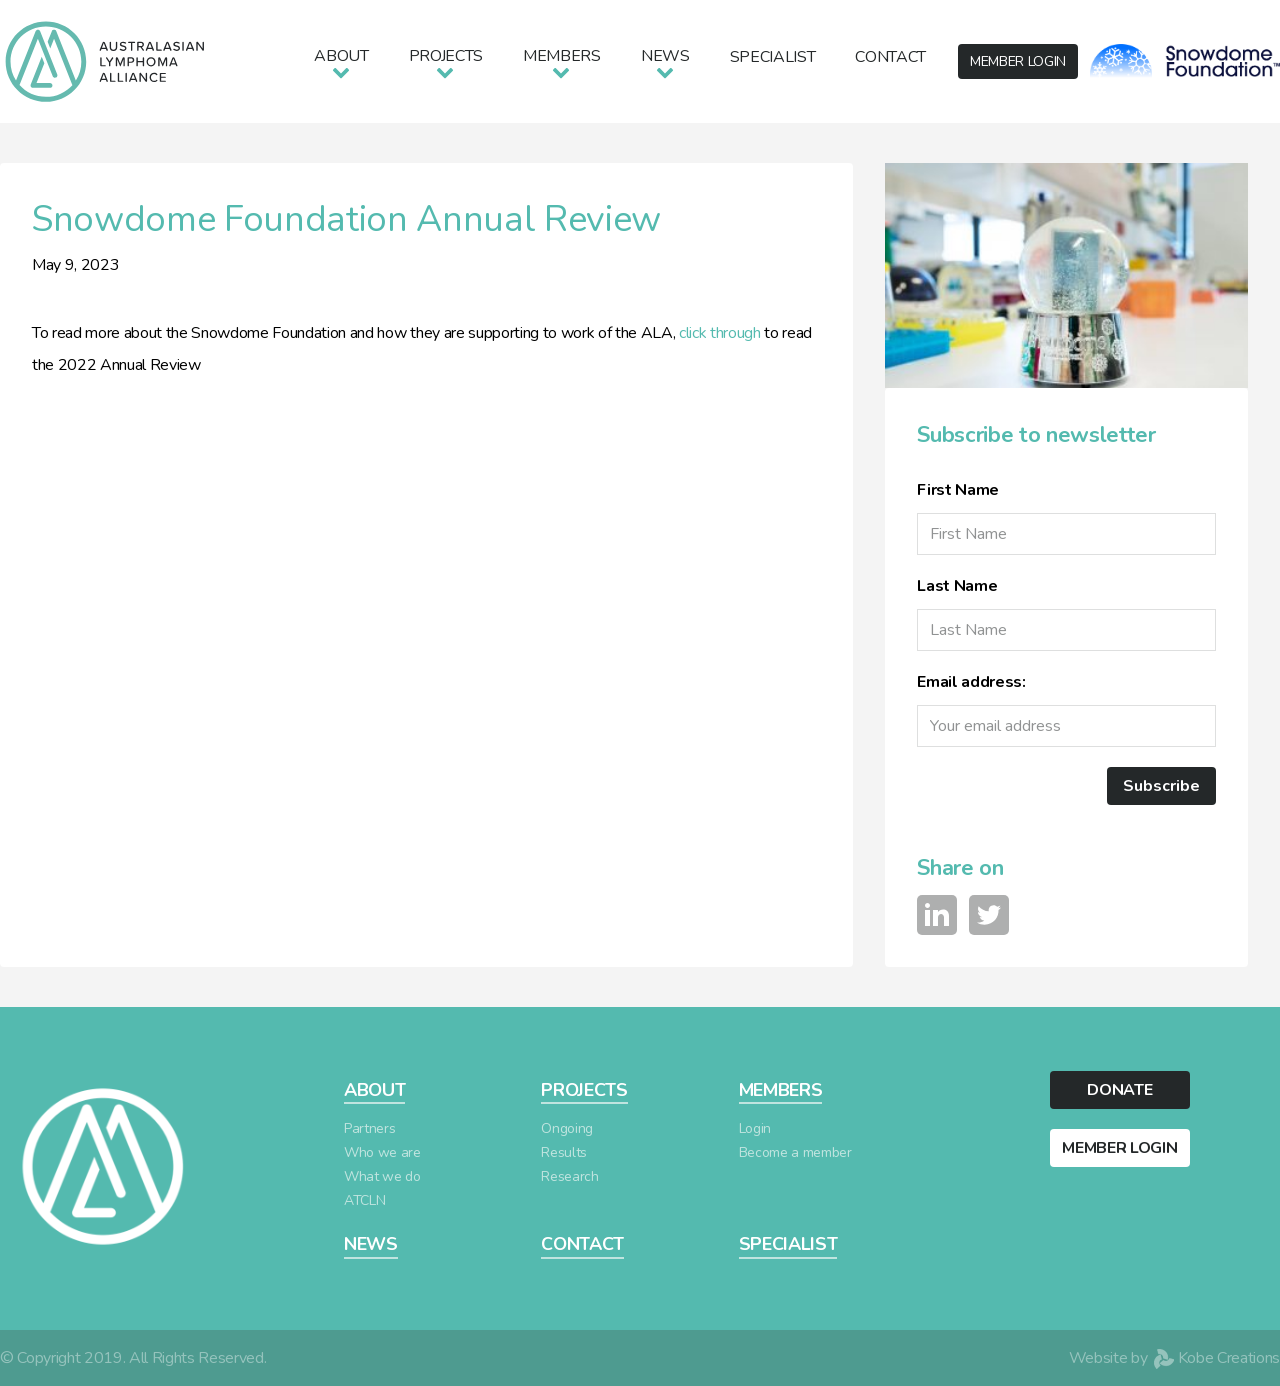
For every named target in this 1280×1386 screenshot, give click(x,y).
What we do (382, 1176)
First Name (958, 490)
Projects (446, 56)
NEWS (371, 1244)
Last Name (957, 586)
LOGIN (1018, 61)
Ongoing (567, 1128)
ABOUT (374, 1090)
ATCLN (364, 1200)
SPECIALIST (788, 1244)
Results (564, 1152)
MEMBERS (781, 1090)
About (341, 56)
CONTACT (582, 1244)
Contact (890, 57)
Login (755, 1128)
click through (720, 333)
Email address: (971, 682)
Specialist (773, 57)
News (665, 56)
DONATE (1119, 1090)
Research (569, 1176)
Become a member (795, 1152)
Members (562, 56)
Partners (369, 1128)
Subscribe (1161, 786)
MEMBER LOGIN (1119, 1148)
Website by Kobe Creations (1174, 1358)
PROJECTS (584, 1090)
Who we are (382, 1152)
